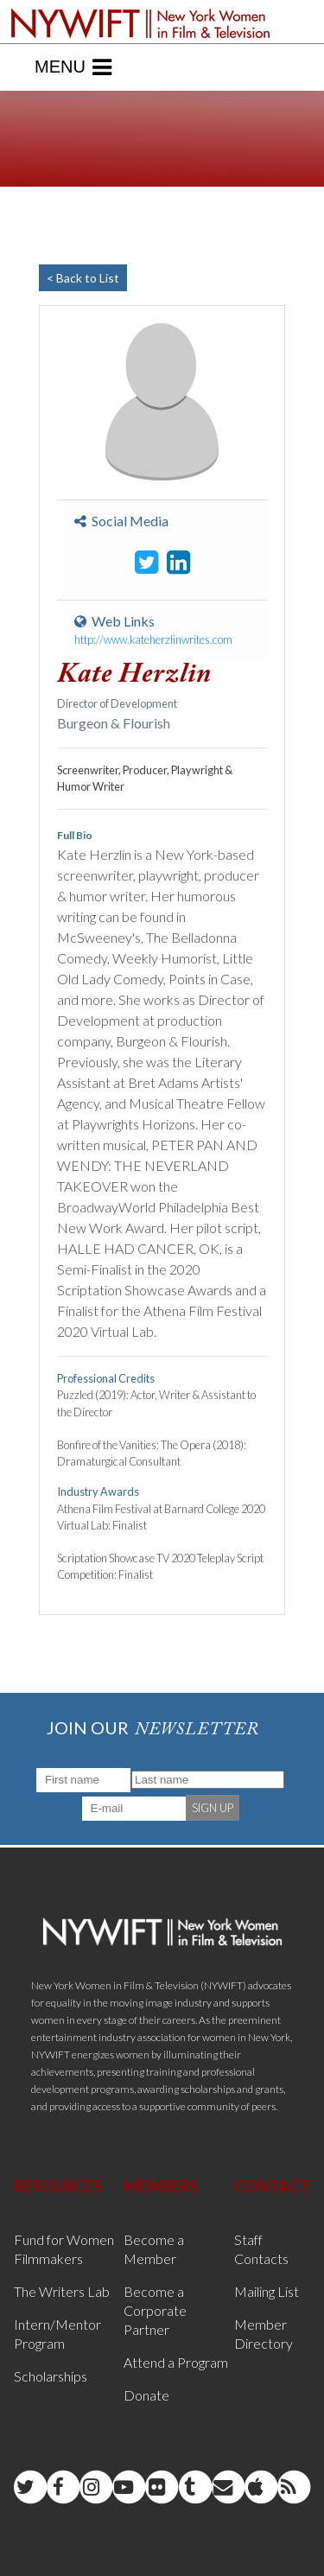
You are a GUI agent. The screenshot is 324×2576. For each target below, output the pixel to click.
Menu (73, 67)
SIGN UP (212, 1808)
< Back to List (83, 277)
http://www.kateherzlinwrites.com (153, 639)
